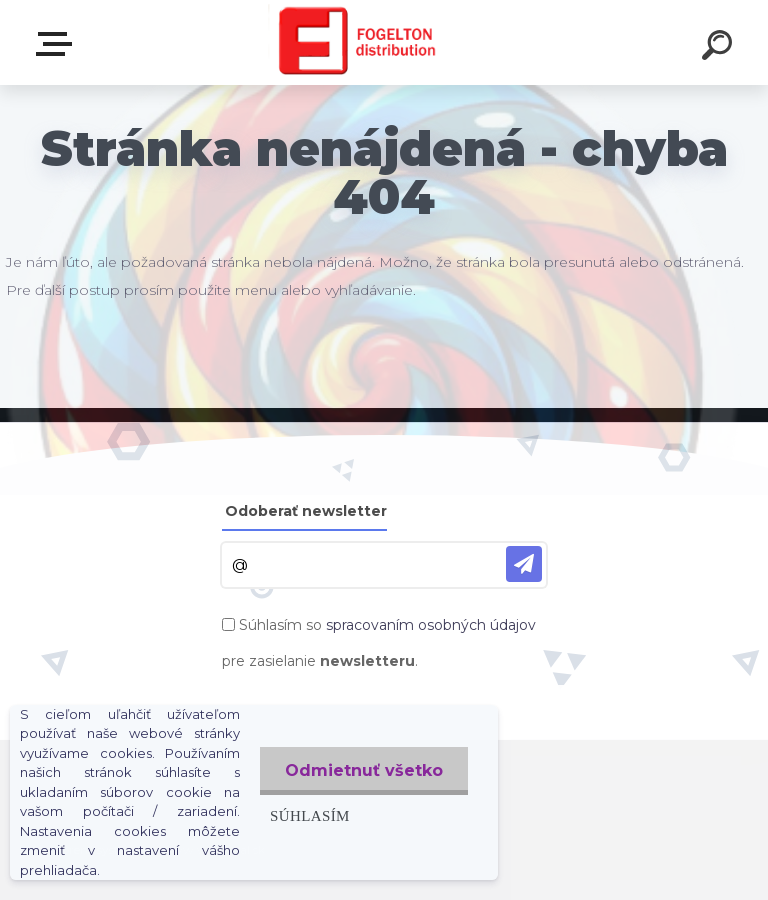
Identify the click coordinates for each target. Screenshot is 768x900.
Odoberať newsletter (306, 511)
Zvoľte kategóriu (58, 44)
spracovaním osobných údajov (431, 625)
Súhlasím (310, 815)
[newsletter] (524, 564)
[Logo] (354, 42)
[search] (720, 48)
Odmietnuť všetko (364, 770)
